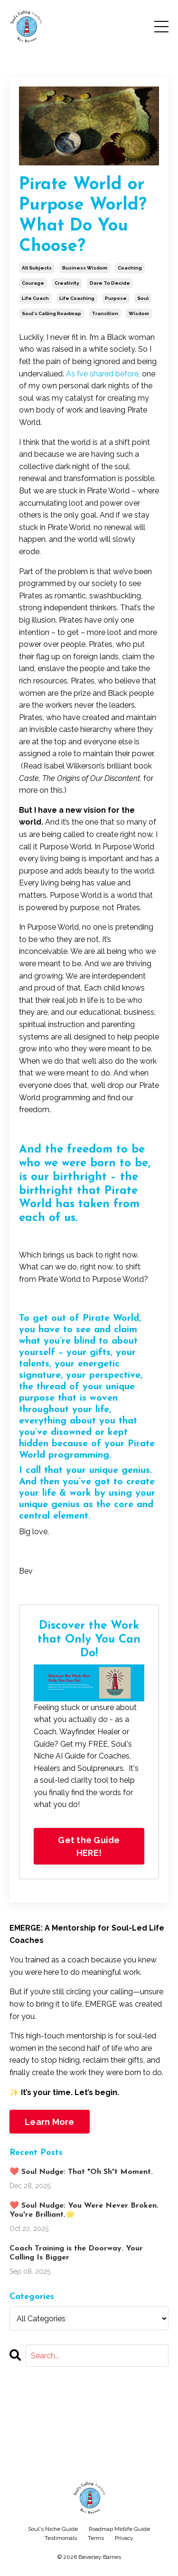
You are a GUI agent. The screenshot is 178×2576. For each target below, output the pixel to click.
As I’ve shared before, (103, 373)
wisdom (139, 313)
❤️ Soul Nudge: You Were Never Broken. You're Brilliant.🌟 (84, 2210)
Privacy (124, 2538)
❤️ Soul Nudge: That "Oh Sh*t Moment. (81, 2172)
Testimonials (61, 2538)
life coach (35, 298)
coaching (130, 267)
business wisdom (84, 267)
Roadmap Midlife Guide (119, 2529)
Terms (96, 2538)
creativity (67, 283)
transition (105, 313)
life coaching (76, 298)
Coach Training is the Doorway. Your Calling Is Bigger (76, 2253)
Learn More (50, 2122)
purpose (116, 298)
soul (143, 298)
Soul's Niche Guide (53, 2529)
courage (33, 283)
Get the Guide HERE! (89, 1846)
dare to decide (110, 283)
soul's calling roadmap (51, 313)
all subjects (37, 267)
